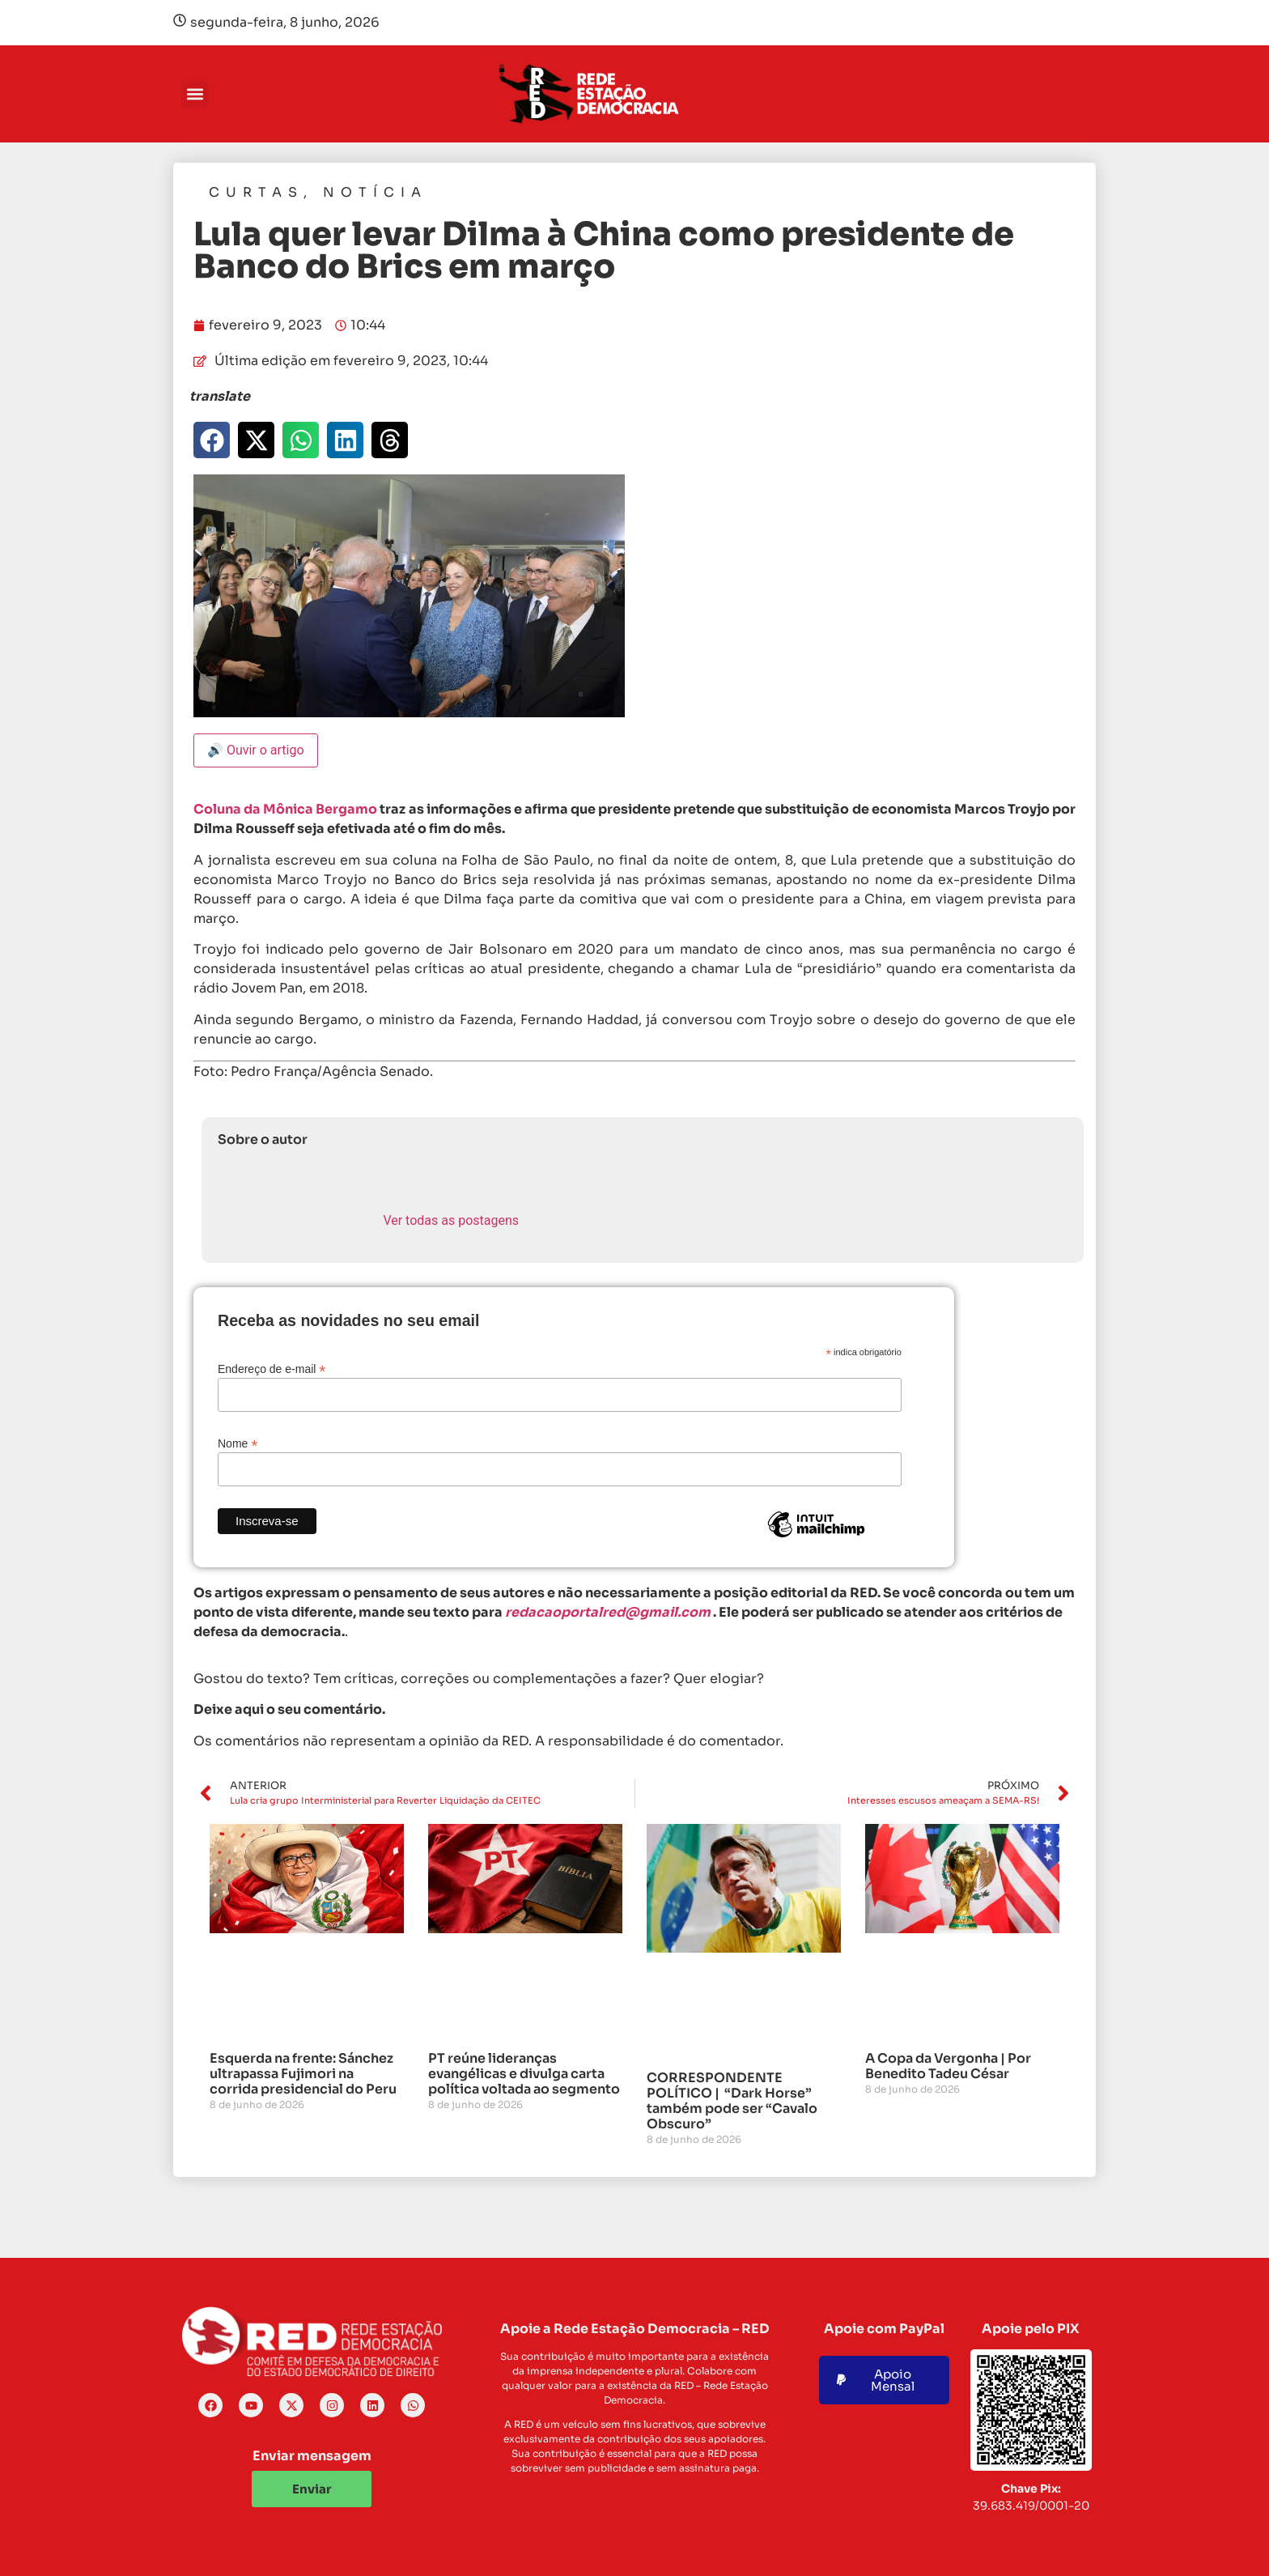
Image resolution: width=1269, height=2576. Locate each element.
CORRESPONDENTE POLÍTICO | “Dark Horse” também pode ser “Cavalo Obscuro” (732, 2101)
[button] (194, 94)
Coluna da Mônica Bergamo (285, 809)
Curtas (256, 192)
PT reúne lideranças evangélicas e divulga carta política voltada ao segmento (524, 2074)
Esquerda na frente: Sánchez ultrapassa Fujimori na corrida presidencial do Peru (303, 2074)
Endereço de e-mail (271, 1368)
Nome (237, 1443)
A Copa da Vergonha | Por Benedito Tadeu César (948, 2066)
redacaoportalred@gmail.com (608, 1612)
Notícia (375, 192)
